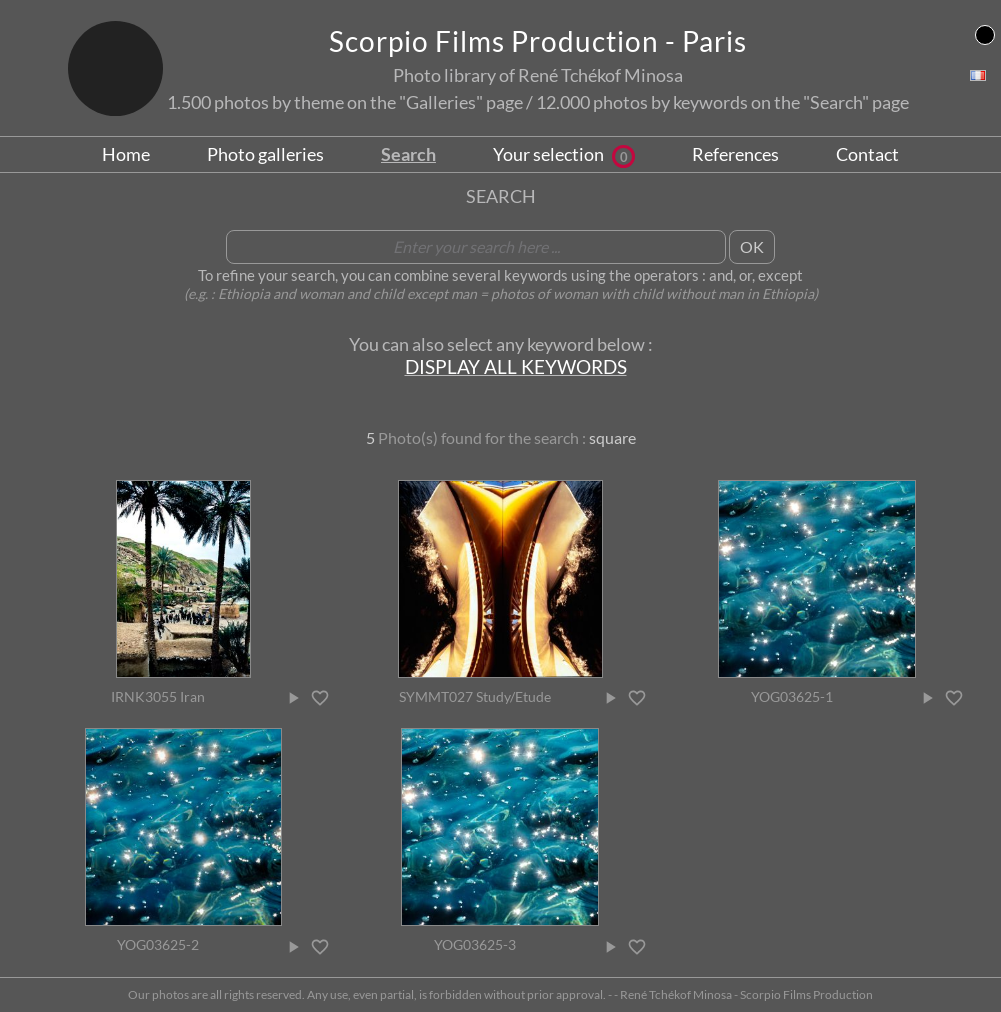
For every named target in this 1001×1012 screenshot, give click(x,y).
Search (408, 154)
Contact (867, 154)
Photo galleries (265, 154)
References (735, 154)
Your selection (564, 154)
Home (126, 154)
